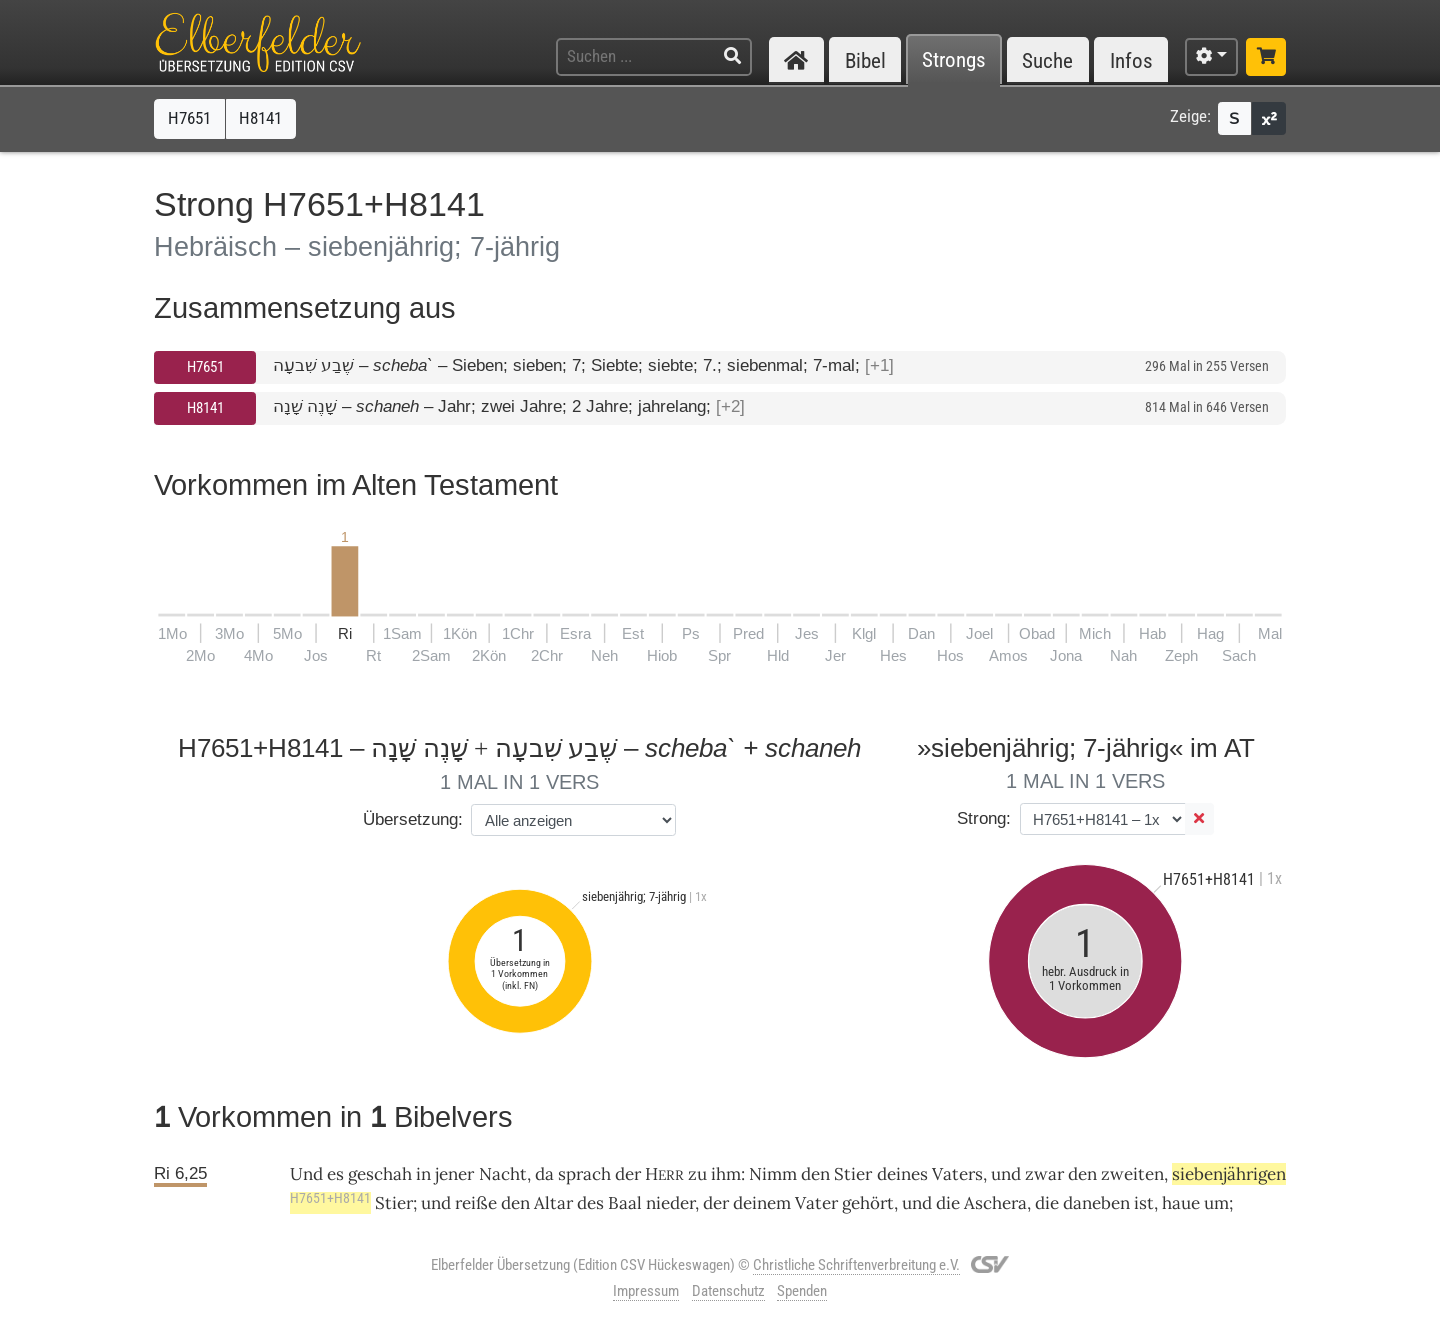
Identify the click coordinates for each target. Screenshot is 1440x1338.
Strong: (984, 818)
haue (1181, 1203)
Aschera (995, 1203)
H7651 (205, 367)
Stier (853, 1174)
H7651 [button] (189, 118)
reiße (476, 1203)
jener (454, 1174)
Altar (553, 1203)
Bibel (865, 60)
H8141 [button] (260, 118)
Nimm (773, 1174)
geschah (380, 1174)
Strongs (954, 60)
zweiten (1132, 1174)
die (1047, 1203)
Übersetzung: (413, 819)
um (1216, 1203)
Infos (1131, 60)
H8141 (205, 408)
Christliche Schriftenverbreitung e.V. (856, 1265)
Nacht (503, 1174)
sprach (584, 1174)
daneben (1096, 1203)
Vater (816, 1203)
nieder (670, 1203)
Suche (1047, 60)
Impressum (646, 1291)
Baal (625, 1203)
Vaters (957, 1174)
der (716, 1203)
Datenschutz (728, 1291)
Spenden (802, 1291)
